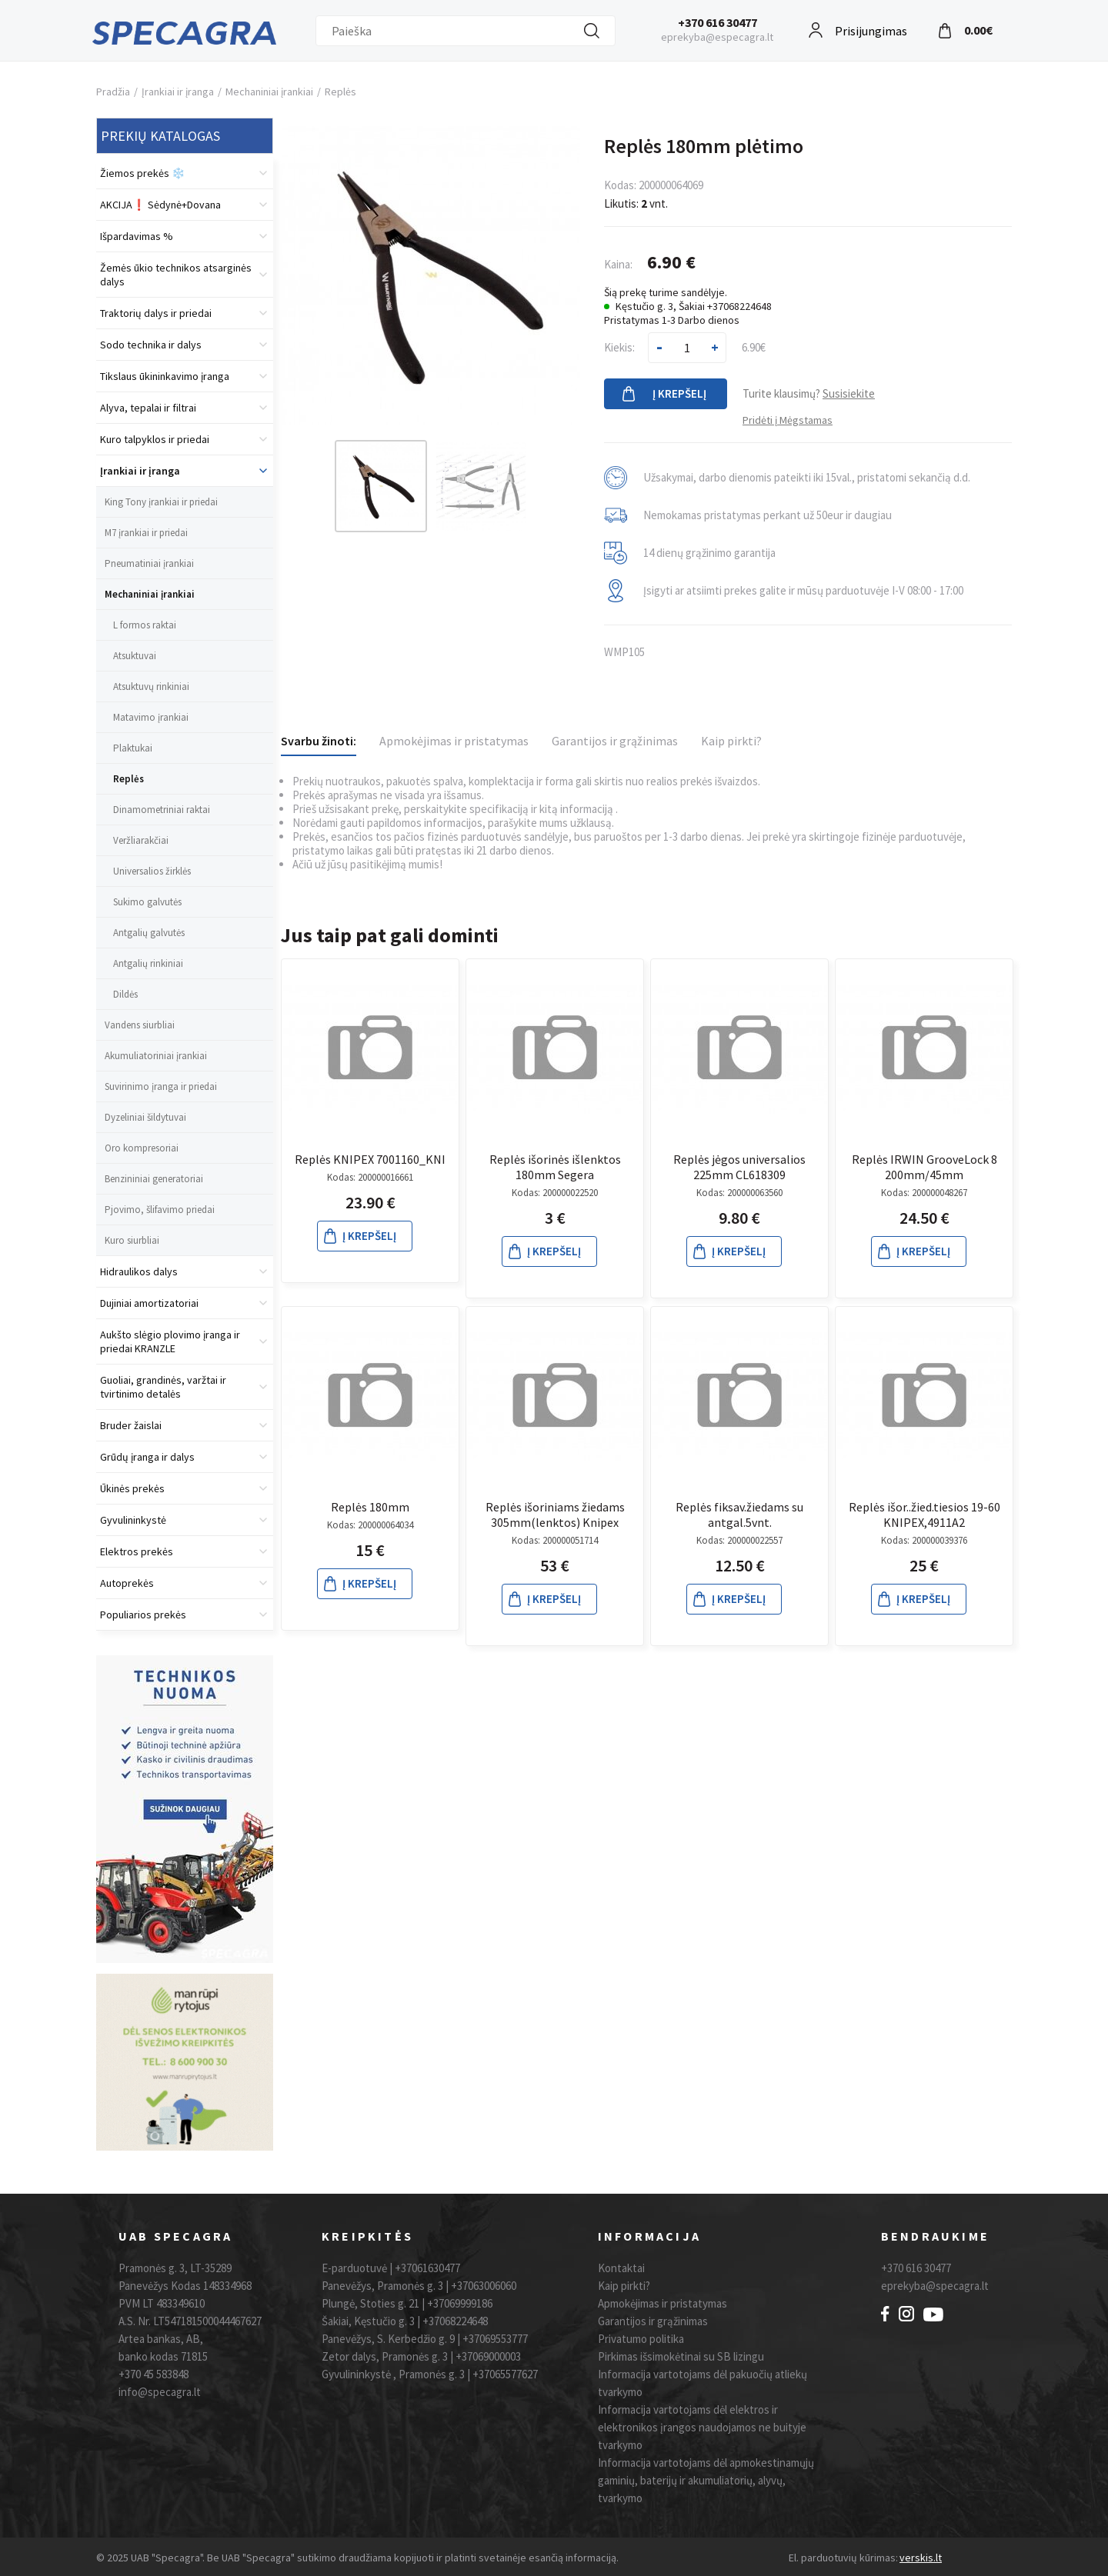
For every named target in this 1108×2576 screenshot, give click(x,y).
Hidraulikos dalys (139, 1271)
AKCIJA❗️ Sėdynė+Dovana (160, 205)
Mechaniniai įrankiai (269, 91)
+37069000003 (488, 2356)
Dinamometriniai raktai (161, 809)
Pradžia (113, 91)
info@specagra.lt (159, 2391)
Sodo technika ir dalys (151, 345)
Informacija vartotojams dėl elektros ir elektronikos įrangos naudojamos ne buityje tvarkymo (702, 2427)
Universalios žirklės (152, 871)
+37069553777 (495, 2338)
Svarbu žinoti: (318, 740)
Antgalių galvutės (149, 932)
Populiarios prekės (143, 1614)
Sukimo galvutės (147, 901)
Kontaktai (621, 2268)
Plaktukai (132, 748)
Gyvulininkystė (133, 1520)
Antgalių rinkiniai (148, 963)
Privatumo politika (641, 2338)
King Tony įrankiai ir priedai (161, 501)
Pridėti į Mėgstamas (788, 420)
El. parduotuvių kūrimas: (843, 2557)
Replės (340, 91)
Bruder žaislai (131, 1425)
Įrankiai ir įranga (178, 91)
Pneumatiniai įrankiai (149, 563)
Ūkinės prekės (132, 1488)
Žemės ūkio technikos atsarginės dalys (176, 274)
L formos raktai (144, 625)
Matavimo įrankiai (151, 717)
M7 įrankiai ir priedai (146, 532)
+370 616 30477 (717, 22)
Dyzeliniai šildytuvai (145, 1117)
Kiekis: (619, 347)
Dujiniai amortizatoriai (149, 1303)
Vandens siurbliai (140, 1024)
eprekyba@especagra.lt (717, 37)
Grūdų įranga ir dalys (147, 1457)
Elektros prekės (136, 1551)
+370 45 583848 (153, 2374)
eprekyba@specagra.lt (935, 2285)
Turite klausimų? (809, 393)
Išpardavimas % (136, 236)
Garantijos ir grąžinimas (615, 740)
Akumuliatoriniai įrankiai (156, 1055)
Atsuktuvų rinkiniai (151, 686)
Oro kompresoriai (142, 1148)
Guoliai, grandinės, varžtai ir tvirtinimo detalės (163, 1387)
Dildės (125, 994)
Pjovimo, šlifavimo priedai (160, 1209)
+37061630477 (427, 2268)
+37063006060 (483, 2285)
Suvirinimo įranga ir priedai (161, 1086)
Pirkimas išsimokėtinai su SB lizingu (681, 2356)
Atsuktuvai (134, 655)
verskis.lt (920, 2557)
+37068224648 (455, 2321)
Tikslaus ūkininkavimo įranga (164, 376)
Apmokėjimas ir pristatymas (454, 740)
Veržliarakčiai (141, 840)
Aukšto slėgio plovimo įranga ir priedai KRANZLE (170, 1341)
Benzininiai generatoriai (154, 1178)
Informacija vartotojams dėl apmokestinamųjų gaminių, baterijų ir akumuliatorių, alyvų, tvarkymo (706, 2480)
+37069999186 (459, 2303)
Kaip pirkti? (731, 740)
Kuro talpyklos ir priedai (154, 439)
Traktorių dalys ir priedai (156, 313)
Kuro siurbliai (132, 1240)
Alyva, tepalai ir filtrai (148, 408)
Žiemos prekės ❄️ (142, 173)
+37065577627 (505, 2374)
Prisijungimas (871, 29)
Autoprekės (127, 1583)
